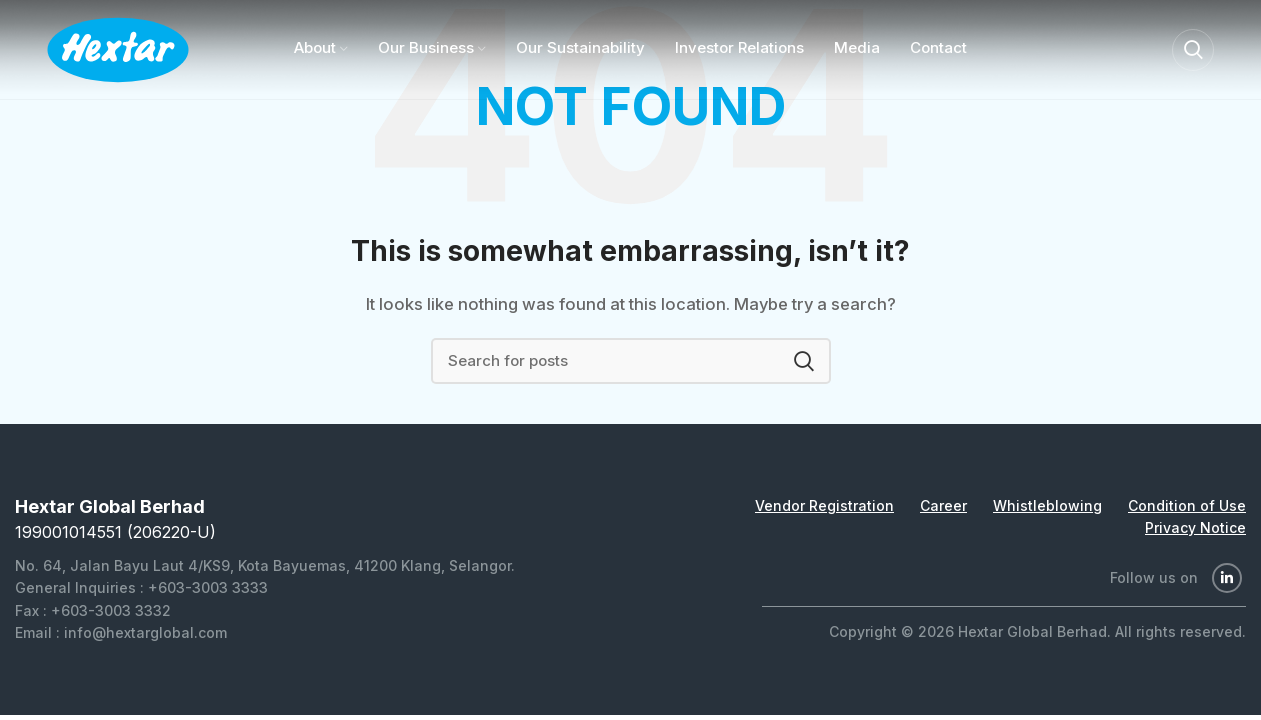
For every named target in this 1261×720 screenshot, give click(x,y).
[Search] (1193, 50)
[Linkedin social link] (1227, 578)
